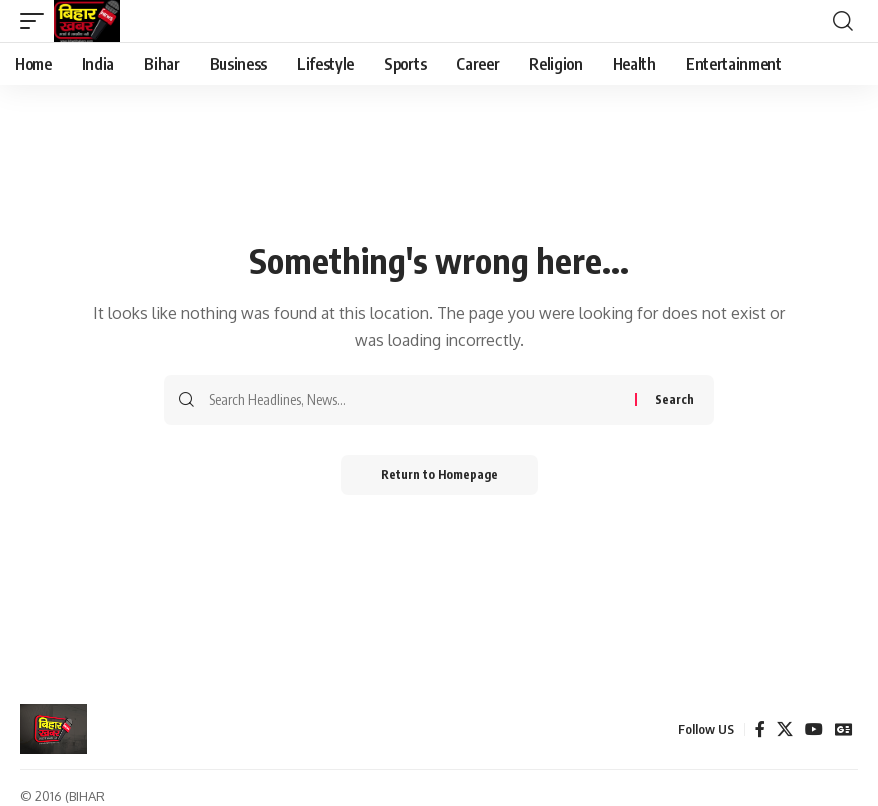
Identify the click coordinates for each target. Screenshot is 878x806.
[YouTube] (814, 729)
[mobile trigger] (37, 21)
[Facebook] (760, 729)
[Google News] (844, 729)
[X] (785, 729)
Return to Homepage (439, 474)
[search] (843, 21)
